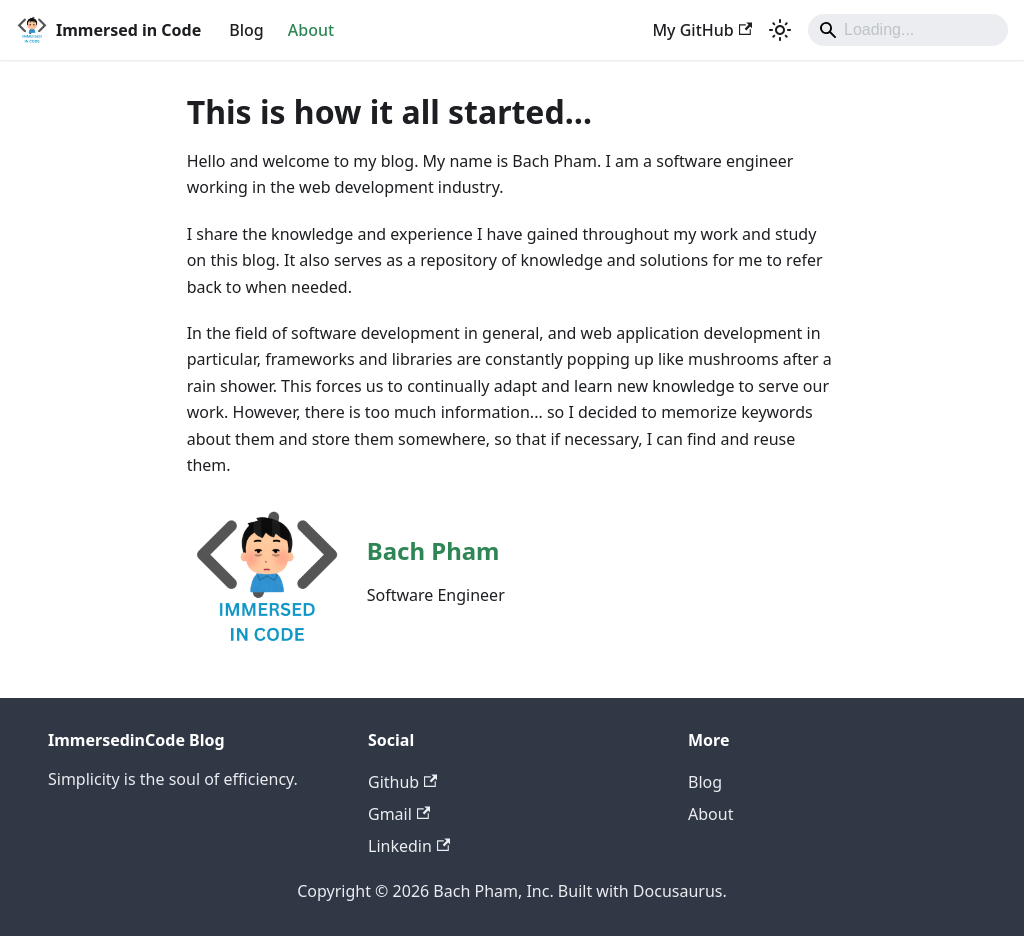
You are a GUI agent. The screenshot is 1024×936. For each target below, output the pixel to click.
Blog (246, 30)
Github (402, 782)
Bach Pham (433, 550)
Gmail (399, 814)
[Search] (908, 30)
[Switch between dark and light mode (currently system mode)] (780, 30)
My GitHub (702, 30)
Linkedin (409, 846)
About (311, 30)
